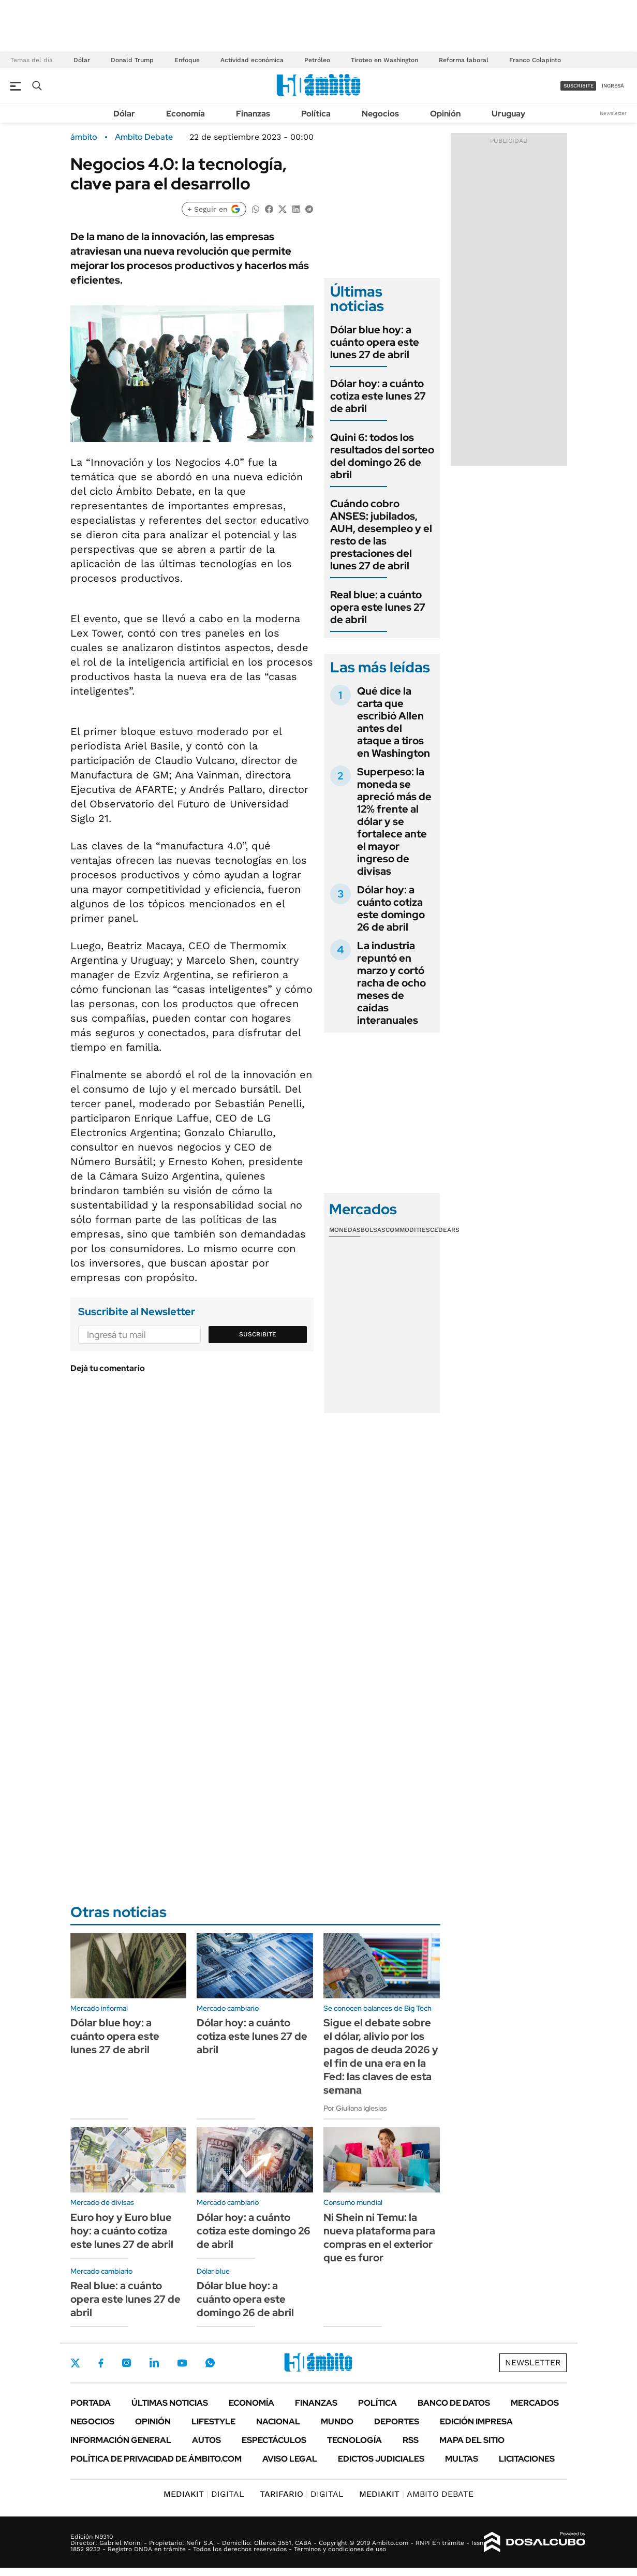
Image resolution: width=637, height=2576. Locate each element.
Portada (90, 2402)
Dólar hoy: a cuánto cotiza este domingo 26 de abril (391, 908)
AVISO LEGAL (289, 2458)
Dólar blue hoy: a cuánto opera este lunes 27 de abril (374, 342)
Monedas (345, 1229)
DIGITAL (204, 2494)
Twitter (75, 2363)
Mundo (337, 2421)
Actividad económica (252, 60)
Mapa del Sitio (472, 2440)
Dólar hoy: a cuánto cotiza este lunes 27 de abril (378, 396)
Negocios (380, 113)
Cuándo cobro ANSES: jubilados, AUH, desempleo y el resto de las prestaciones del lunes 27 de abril (381, 534)
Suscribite (257, 1334)
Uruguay (508, 113)
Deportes (396, 2421)
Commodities (408, 1229)
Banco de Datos (454, 2402)
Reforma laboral (463, 60)
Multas (461, 2458)
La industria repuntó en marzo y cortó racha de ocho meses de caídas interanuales (391, 983)
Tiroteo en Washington (384, 60)
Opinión (445, 113)
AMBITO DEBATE (416, 2494)
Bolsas (373, 1229)
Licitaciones (527, 2458)
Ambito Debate (144, 137)
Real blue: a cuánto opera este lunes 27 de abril (377, 607)
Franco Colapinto (535, 60)
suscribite (579, 86)
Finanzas (253, 113)
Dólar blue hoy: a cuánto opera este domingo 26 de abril (245, 2299)
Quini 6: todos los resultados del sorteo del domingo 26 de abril (382, 456)
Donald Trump (132, 60)
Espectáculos (274, 2440)
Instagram (126, 2362)
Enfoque (187, 60)
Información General (120, 2440)
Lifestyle (213, 2421)
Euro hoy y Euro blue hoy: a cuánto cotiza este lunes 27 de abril (121, 2231)
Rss (411, 2440)
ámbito (83, 137)
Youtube (182, 2363)
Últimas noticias (169, 2402)
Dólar (81, 60)
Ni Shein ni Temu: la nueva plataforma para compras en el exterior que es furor (379, 2237)
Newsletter (613, 113)
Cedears (445, 1229)
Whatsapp (210, 2362)
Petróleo (317, 60)
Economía (185, 113)
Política (316, 113)
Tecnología (354, 2440)
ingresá (613, 86)
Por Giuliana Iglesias (355, 2108)
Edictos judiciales (381, 2458)
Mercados (535, 2402)
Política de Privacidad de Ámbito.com (156, 2458)
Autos (206, 2440)
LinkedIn (154, 2362)
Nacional (278, 2421)
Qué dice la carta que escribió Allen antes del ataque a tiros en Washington (393, 722)
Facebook (100, 2362)
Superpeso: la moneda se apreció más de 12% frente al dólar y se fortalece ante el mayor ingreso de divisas (394, 821)
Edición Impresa (476, 2421)
